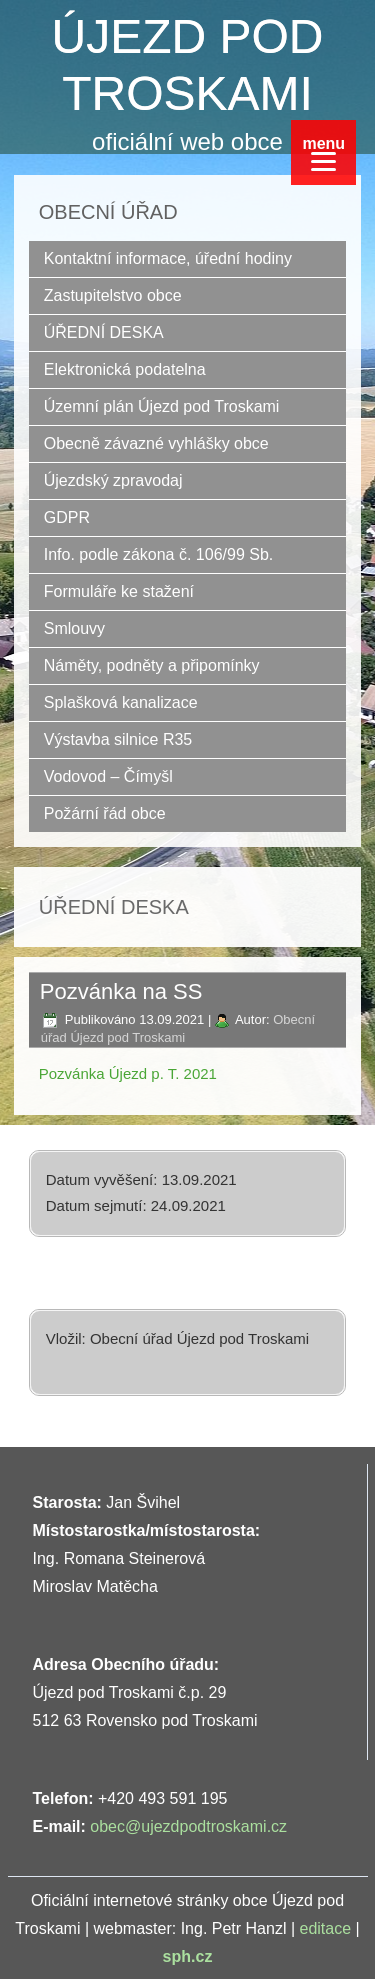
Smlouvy (74, 628)
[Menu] (323, 152)
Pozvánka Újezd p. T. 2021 (128, 1073)
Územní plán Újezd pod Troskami (162, 406)
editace (326, 1928)
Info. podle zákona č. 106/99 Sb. (159, 554)
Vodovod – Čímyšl (108, 776)
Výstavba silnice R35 (118, 739)
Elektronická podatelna (125, 369)
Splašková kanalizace (121, 702)
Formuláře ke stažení (119, 591)
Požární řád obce (105, 813)
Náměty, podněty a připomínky (152, 665)
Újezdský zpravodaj (113, 480)
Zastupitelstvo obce (113, 295)
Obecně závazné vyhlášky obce (156, 443)
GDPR (67, 517)
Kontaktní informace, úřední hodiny (168, 258)
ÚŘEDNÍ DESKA (104, 332)
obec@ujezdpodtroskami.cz (188, 1826)
